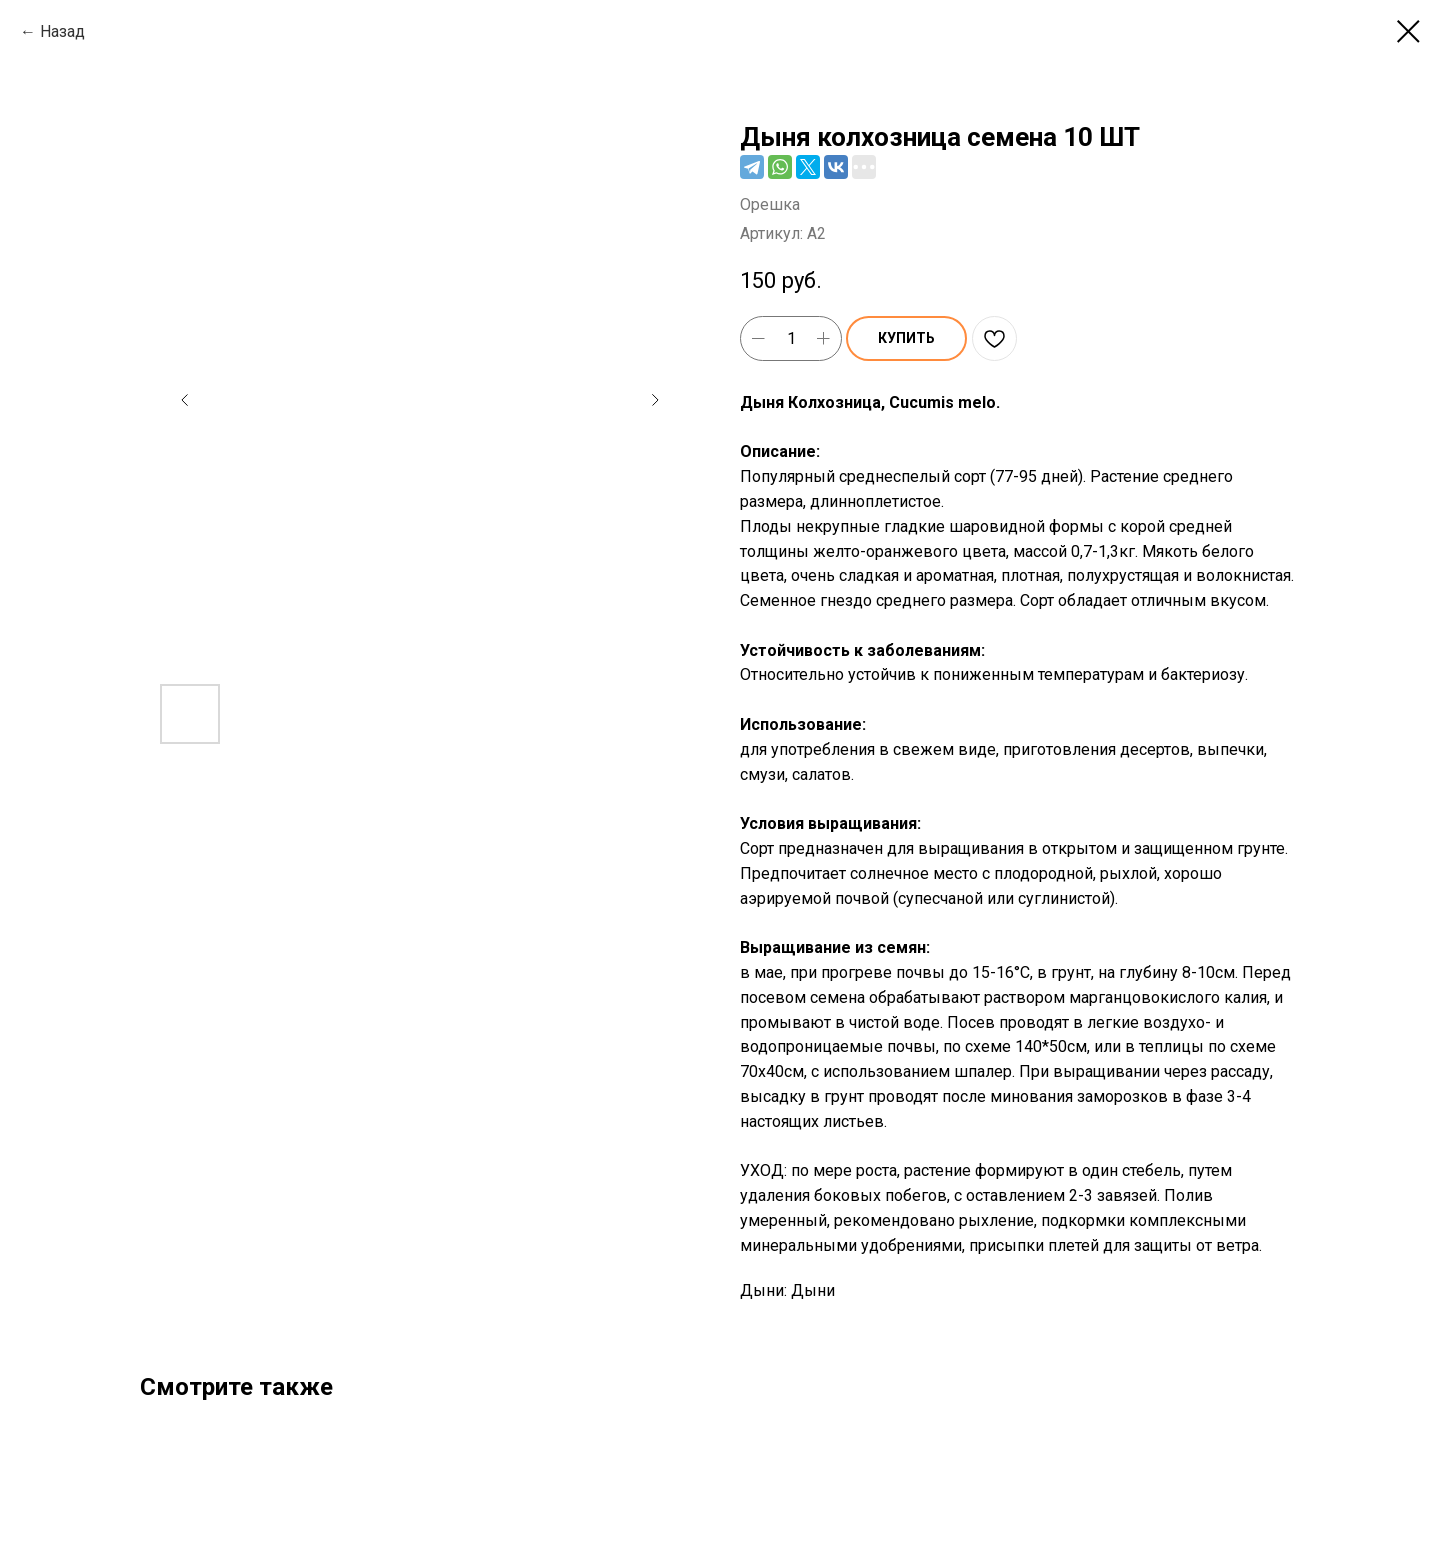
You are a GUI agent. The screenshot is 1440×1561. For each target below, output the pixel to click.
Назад (62, 31)
